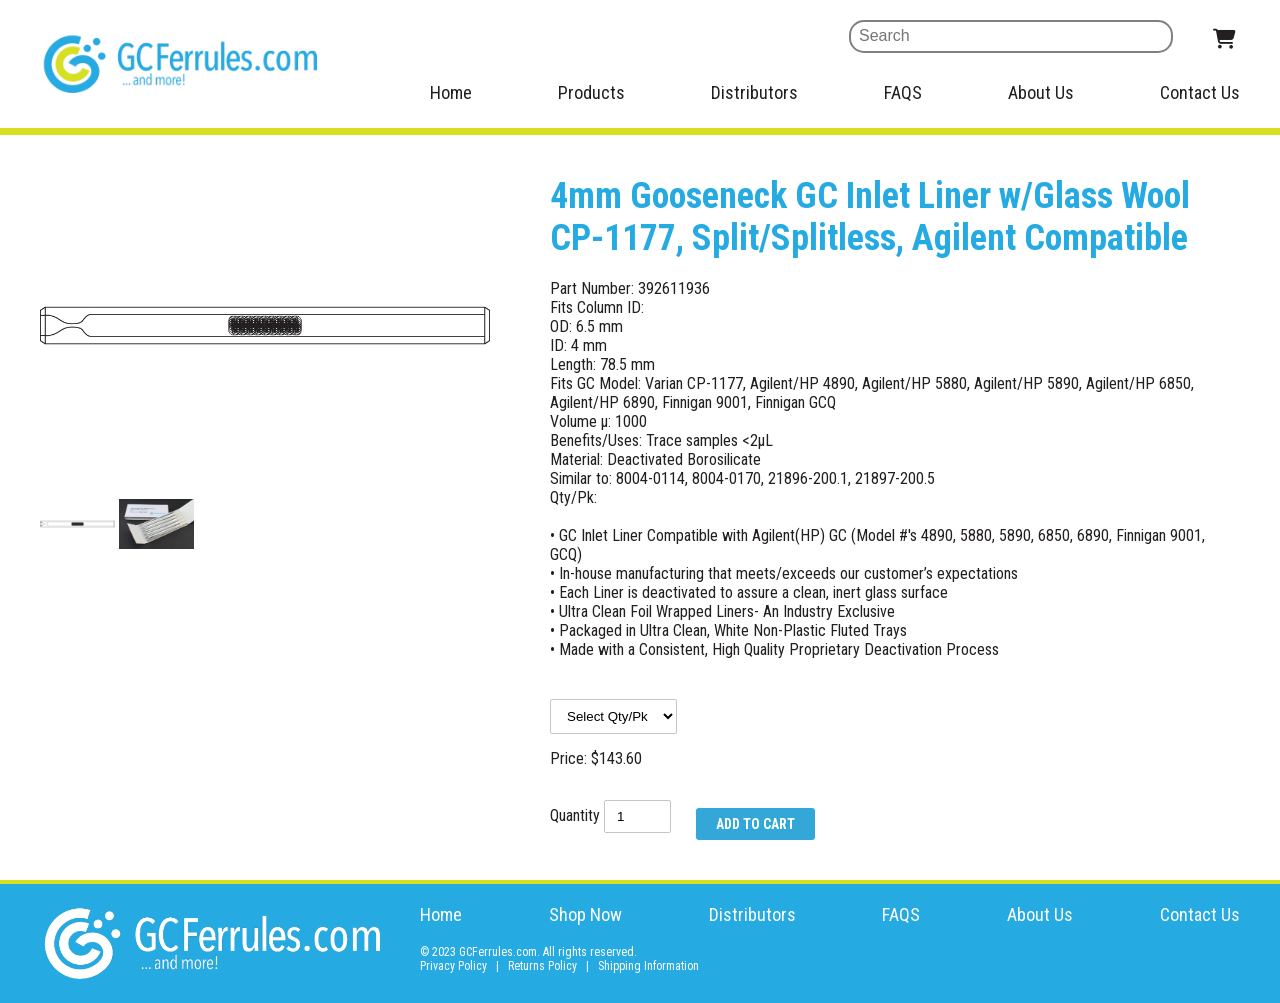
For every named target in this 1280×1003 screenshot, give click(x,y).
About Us (1041, 92)
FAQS (903, 92)
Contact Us (1200, 92)
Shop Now (585, 914)
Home (451, 92)
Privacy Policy (453, 966)
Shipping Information (648, 966)
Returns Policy (542, 966)
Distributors (754, 92)
